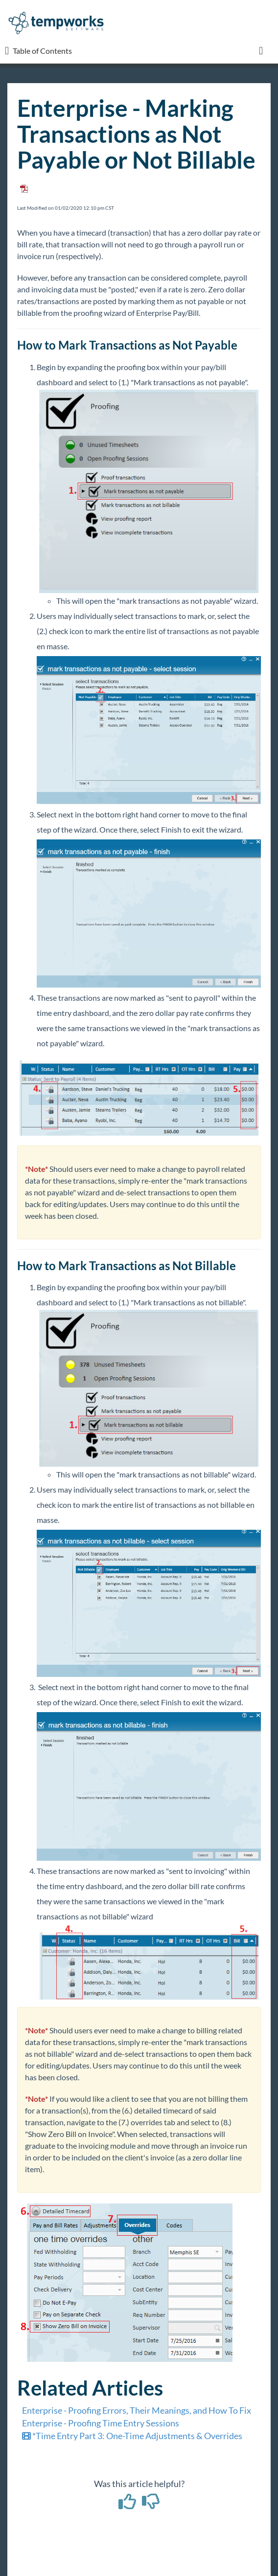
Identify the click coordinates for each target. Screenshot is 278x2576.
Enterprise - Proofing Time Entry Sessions (100, 2423)
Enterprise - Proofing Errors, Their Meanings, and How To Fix (136, 2410)
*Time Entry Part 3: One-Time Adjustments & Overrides (132, 2435)
